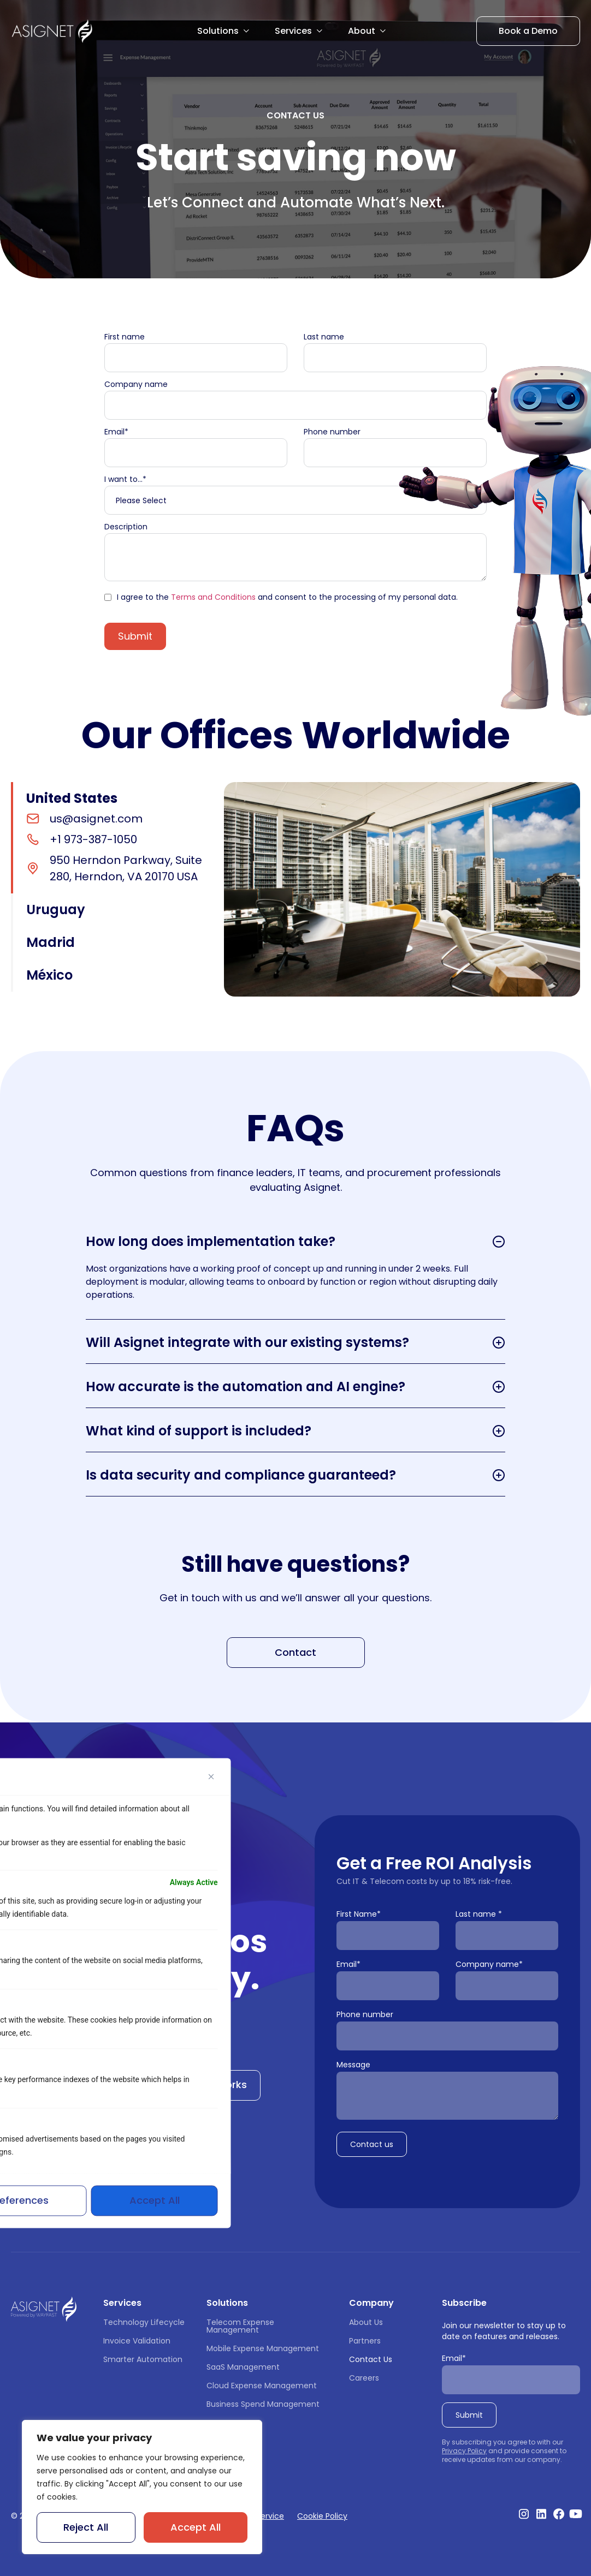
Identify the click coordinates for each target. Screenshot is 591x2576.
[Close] (211, 1776)
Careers (364, 2378)
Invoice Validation (136, 2341)
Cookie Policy (322, 2516)
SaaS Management (243, 2367)
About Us (366, 2322)
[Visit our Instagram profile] (523, 2513)
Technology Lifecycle (144, 2322)
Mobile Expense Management (262, 2348)
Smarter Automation (142, 2359)
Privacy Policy (464, 2450)
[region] (142, 2487)
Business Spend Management (263, 2404)
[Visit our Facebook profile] (558, 2513)
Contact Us (370, 2359)
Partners (365, 2341)
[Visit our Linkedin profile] (541, 2513)
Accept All (195, 2527)
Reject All (85, 2527)
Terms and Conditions (213, 597)
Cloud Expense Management (261, 2385)
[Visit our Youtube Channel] (575, 2513)
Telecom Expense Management (241, 2326)
